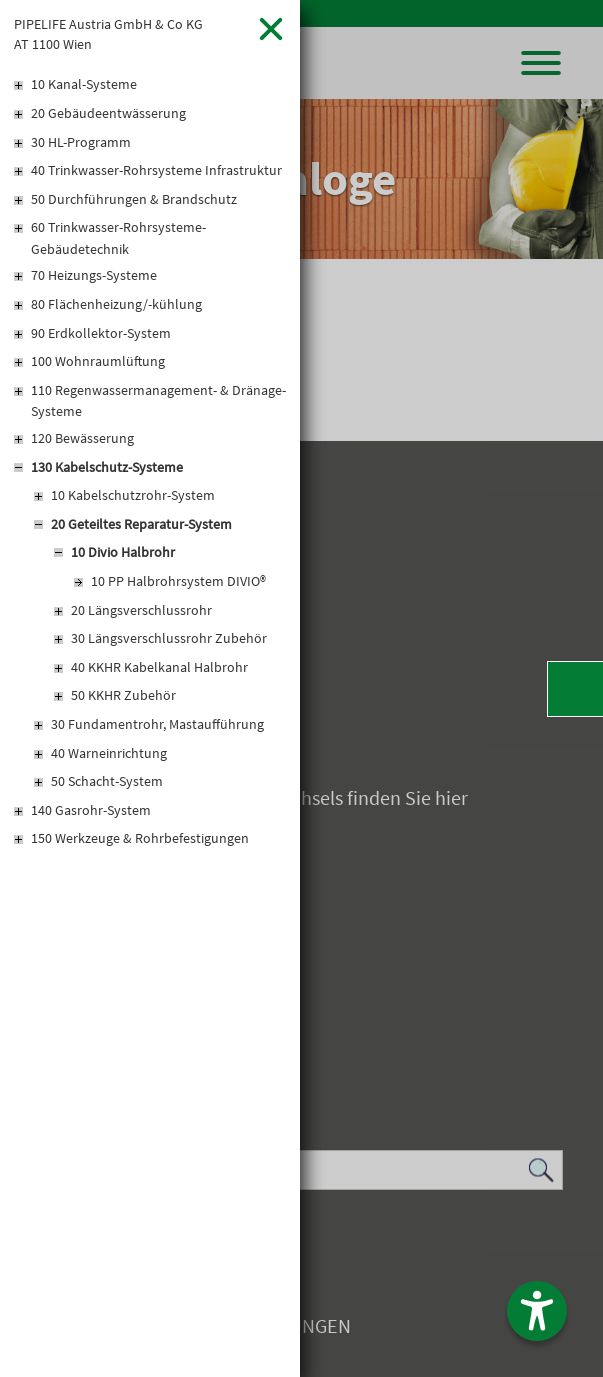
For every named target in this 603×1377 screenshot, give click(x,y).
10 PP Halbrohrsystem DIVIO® (178, 581)
